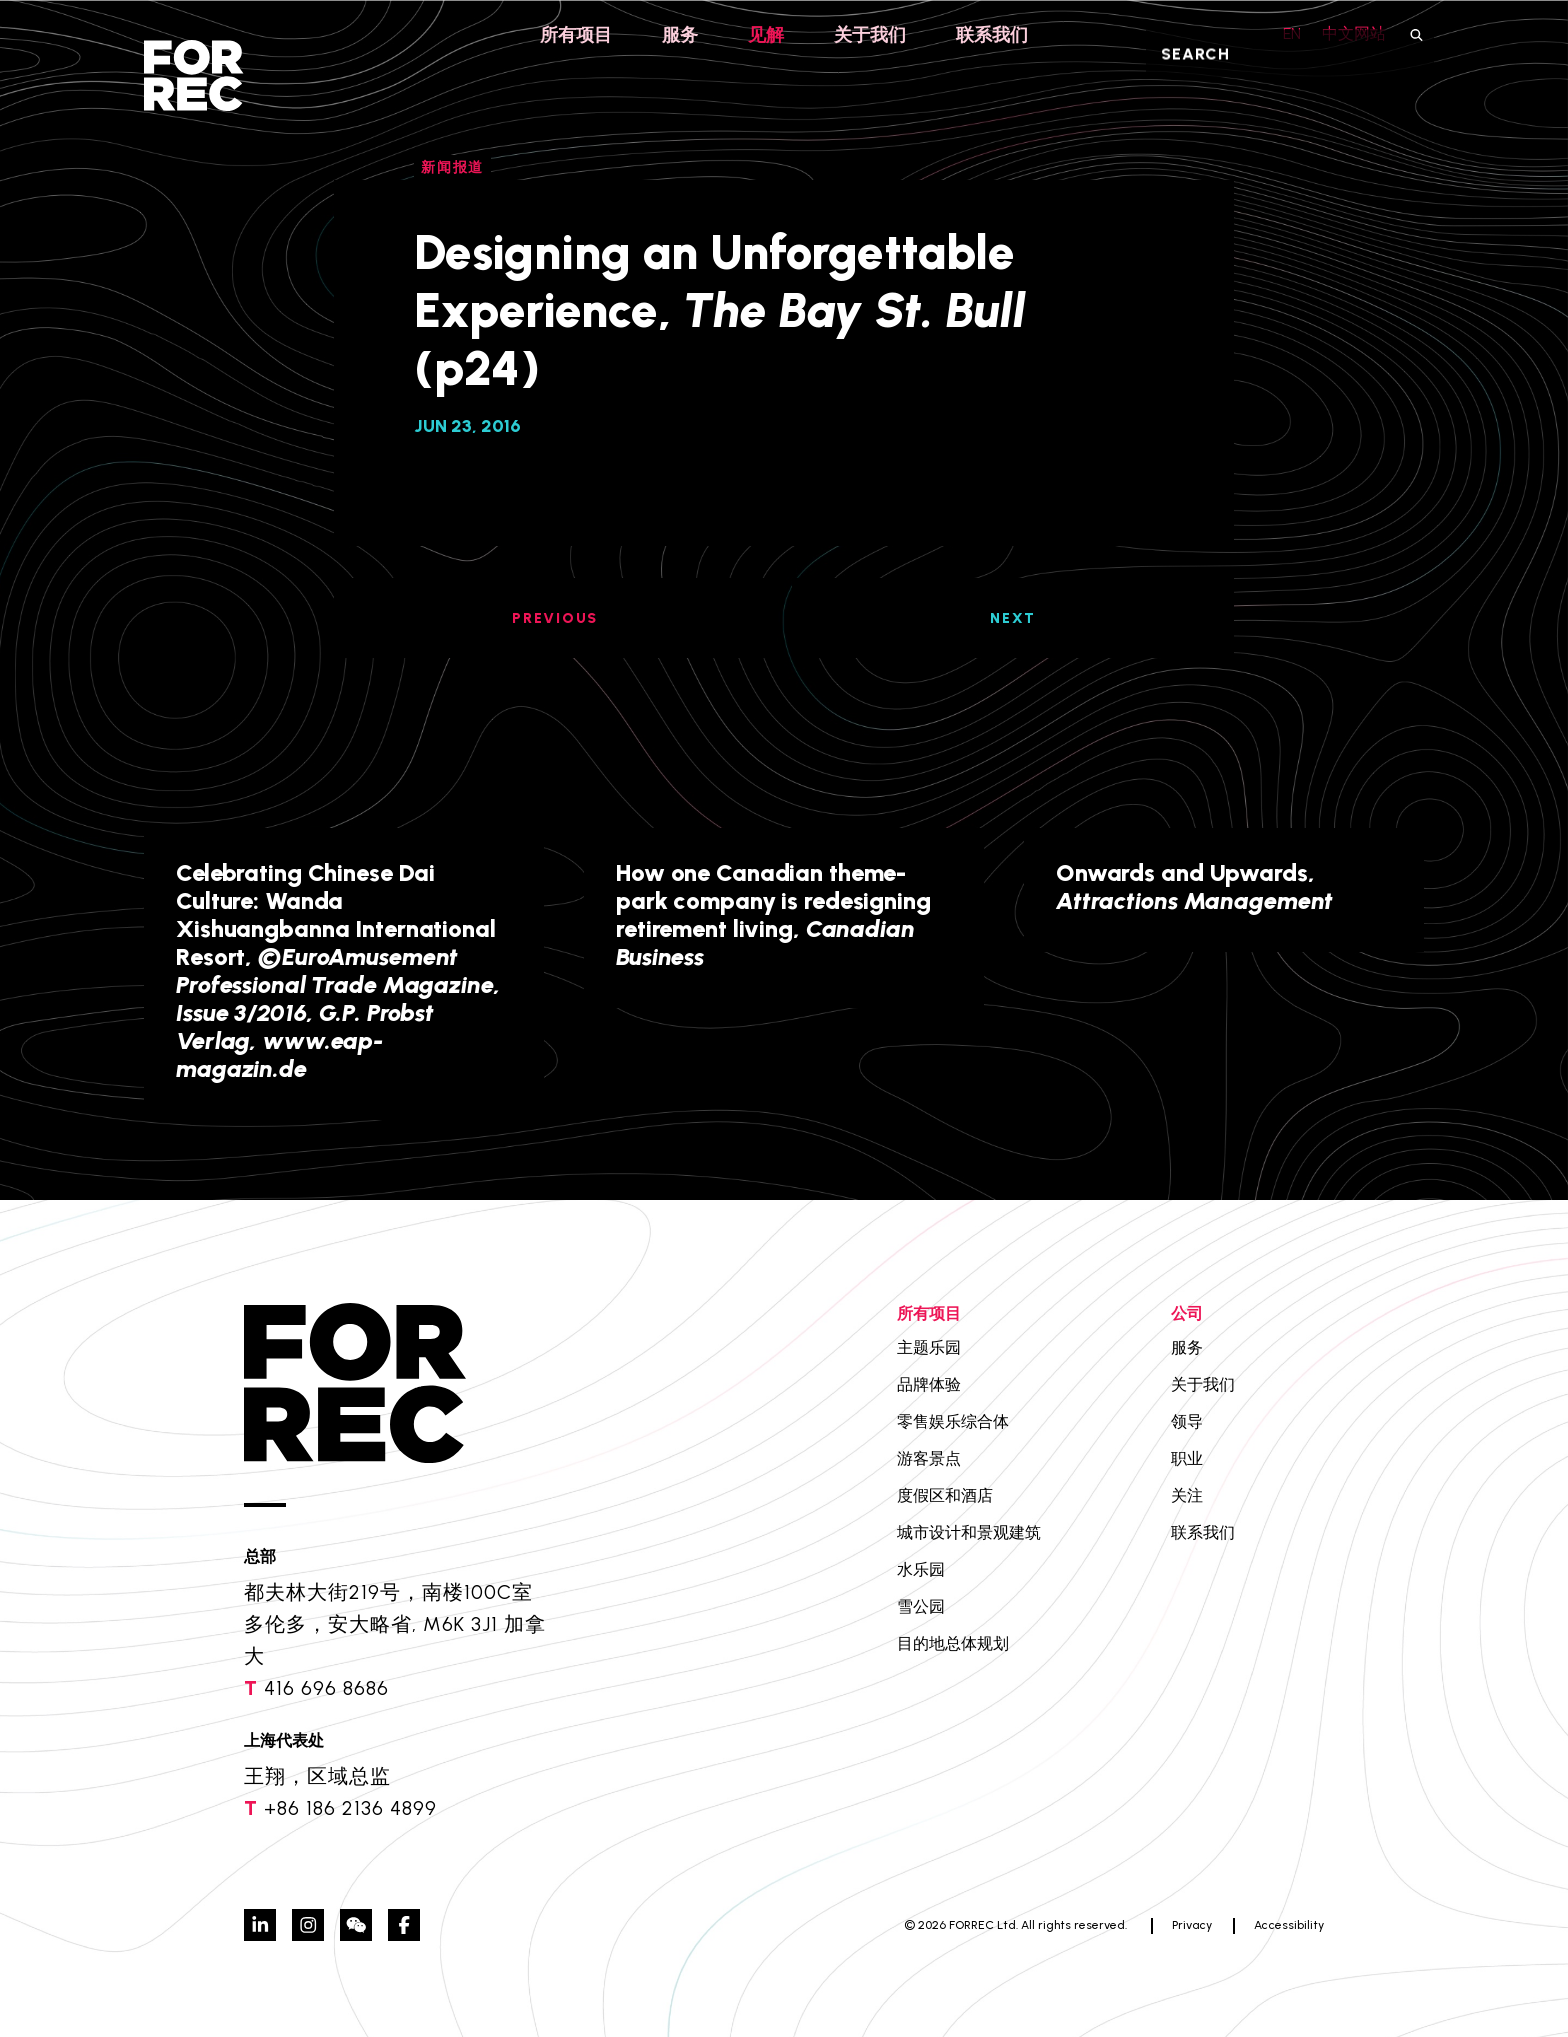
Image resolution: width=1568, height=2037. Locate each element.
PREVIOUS (555, 618)
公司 (1187, 1313)
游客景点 (929, 1458)
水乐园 (921, 1569)
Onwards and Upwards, (1194, 886)
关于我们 (870, 35)
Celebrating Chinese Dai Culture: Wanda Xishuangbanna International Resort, (338, 970)
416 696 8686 (326, 1688)
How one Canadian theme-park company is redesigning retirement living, (773, 914)
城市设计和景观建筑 (969, 1532)
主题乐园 (929, 1347)
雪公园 (921, 1606)
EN (1287, 33)
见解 (766, 35)
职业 (1187, 1458)
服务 (680, 35)
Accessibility (1289, 1925)
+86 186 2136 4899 (350, 1808)
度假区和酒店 (945, 1495)
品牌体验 (929, 1384)
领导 (1187, 1421)
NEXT (1013, 618)
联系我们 (992, 35)
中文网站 (1354, 33)
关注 (1187, 1495)
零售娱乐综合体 (953, 1421)
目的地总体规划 (953, 1643)
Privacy (1192, 1925)
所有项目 (576, 35)
